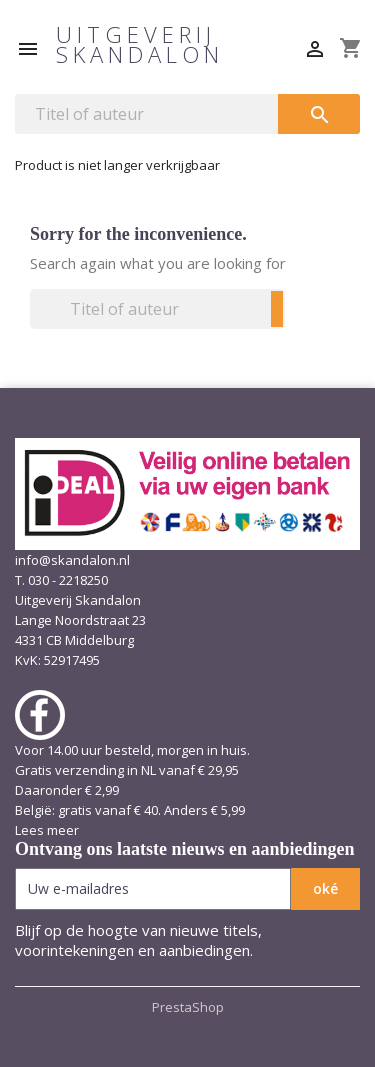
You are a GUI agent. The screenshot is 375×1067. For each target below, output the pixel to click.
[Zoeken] (146, 114)
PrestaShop (188, 1007)
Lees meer (47, 830)
